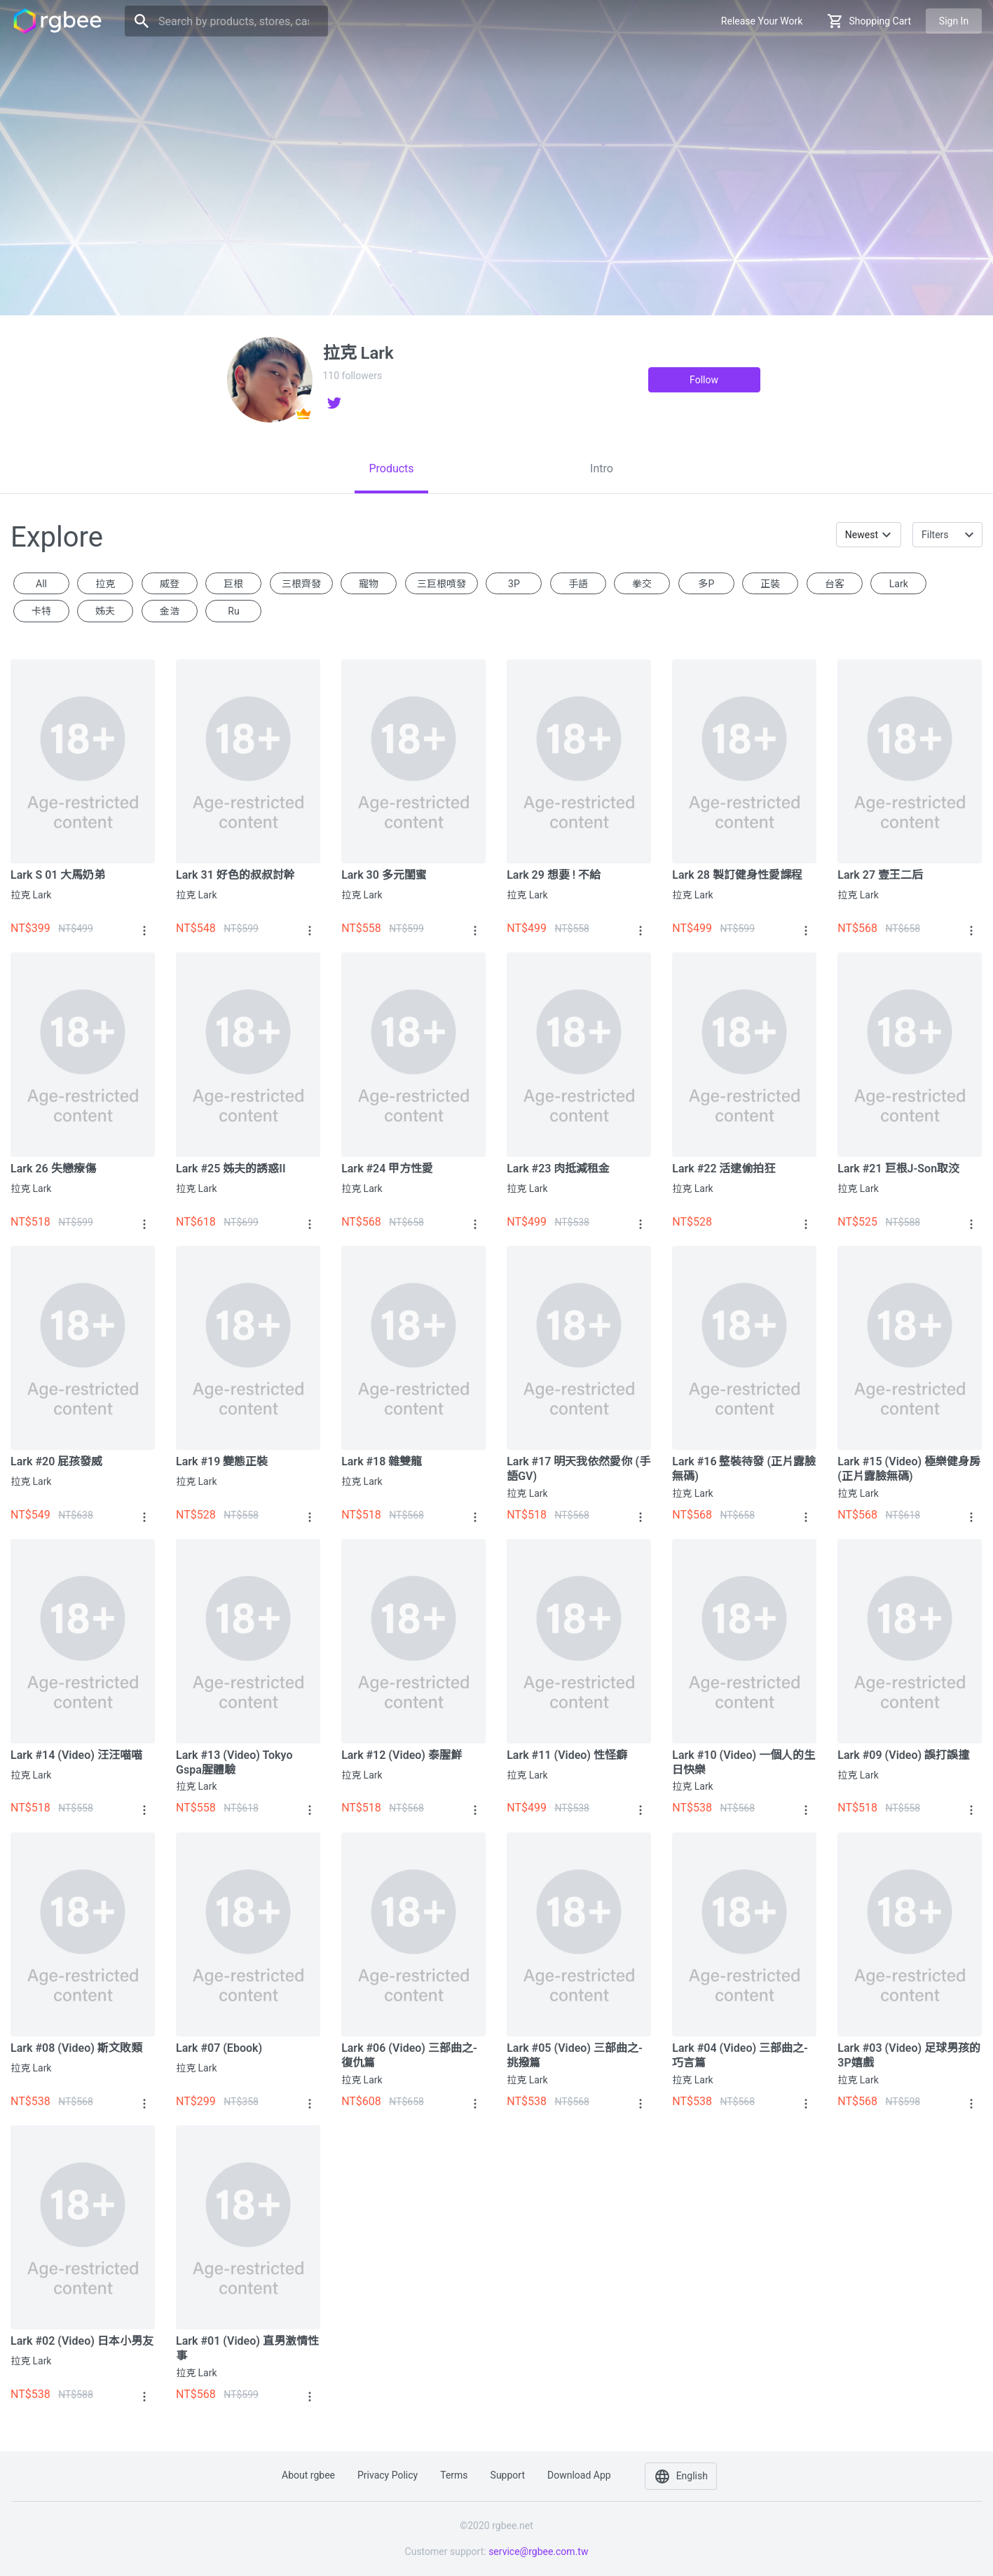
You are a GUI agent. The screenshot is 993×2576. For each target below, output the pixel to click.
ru (233, 611)
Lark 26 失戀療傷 (53, 1168)
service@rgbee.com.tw (538, 2551)
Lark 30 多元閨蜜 (384, 875)
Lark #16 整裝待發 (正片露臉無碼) (744, 1469)
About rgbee (308, 2475)
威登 (169, 583)
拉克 (105, 583)
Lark (898, 583)
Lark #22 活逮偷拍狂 (723, 1168)
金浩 (169, 611)
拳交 (642, 583)
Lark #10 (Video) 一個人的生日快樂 (743, 1762)
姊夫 (105, 611)
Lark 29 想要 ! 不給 (554, 875)
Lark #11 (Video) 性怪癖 (567, 1755)
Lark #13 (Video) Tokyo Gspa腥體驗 (234, 1762)
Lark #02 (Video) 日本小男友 (82, 2341)
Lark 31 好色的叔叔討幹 (235, 875)
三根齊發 (301, 583)
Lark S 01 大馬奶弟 (58, 875)
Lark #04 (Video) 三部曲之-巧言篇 (740, 2055)
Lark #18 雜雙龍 (381, 1461)
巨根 (233, 583)
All (41, 583)
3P (514, 583)
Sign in (953, 21)
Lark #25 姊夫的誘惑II (230, 1168)
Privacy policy (387, 2475)
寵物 (368, 583)
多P (706, 583)
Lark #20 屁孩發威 (56, 1461)
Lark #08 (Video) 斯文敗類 (76, 2048)
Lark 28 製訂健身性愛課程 (737, 875)
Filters (935, 534)
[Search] (226, 21)
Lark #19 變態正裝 (222, 1461)
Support (508, 2475)
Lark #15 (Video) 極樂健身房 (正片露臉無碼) (908, 1469)
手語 (578, 583)
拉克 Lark (31, 894)
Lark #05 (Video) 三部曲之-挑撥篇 (575, 2055)
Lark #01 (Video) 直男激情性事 (247, 2348)
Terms (453, 2475)
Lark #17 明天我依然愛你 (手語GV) (578, 1469)
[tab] (392, 468)
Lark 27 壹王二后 (880, 875)
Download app (579, 2475)
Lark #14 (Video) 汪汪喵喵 (76, 1755)
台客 (834, 583)
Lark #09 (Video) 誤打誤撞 (903, 1755)
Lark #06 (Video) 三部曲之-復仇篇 (409, 2055)
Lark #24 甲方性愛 (387, 1168)
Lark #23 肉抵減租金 (558, 1168)
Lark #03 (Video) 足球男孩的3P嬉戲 (908, 2055)
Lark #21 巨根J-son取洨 (898, 1168)
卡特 (41, 611)
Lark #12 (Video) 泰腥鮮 (401, 1755)
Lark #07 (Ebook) (219, 2048)
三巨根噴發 (441, 583)
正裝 (770, 583)
